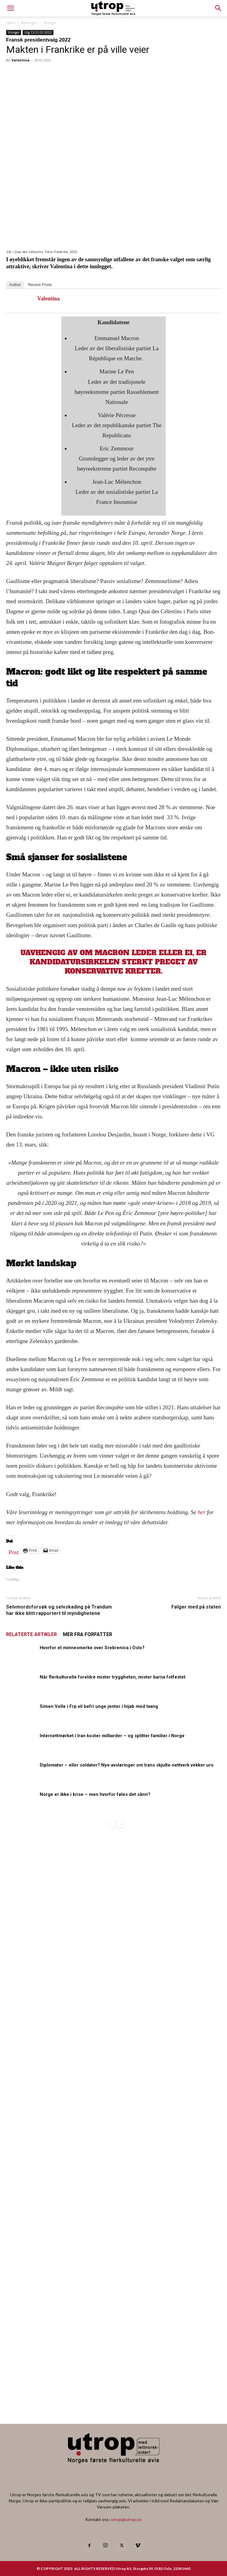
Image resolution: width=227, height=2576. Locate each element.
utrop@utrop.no (126, 2519)
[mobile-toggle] (10, 8)
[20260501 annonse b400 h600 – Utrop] (67, 2019)
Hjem (10, 22)
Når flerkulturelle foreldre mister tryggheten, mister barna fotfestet (112, 1677)
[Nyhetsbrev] (113, 2401)
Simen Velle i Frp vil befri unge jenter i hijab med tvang (99, 1706)
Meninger (29, 22)
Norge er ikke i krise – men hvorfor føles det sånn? (95, 1794)
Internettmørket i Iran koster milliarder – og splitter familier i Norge (112, 1735)
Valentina (21, 60)
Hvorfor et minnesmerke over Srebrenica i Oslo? (92, 1647)
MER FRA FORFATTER (87, 1634)
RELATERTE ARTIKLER (31, 1634)
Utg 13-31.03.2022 (38, 32)
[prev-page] (111, 1824)
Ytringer (50, 22)
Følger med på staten (196, 1607)
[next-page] (120, 1824)
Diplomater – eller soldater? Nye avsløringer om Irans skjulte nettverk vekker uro (127, 1765)
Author (15, 284)
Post (14, 1551)
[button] (218, 8)
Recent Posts (40, 284)
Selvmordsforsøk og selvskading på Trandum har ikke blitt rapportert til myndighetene (59, 1610)
